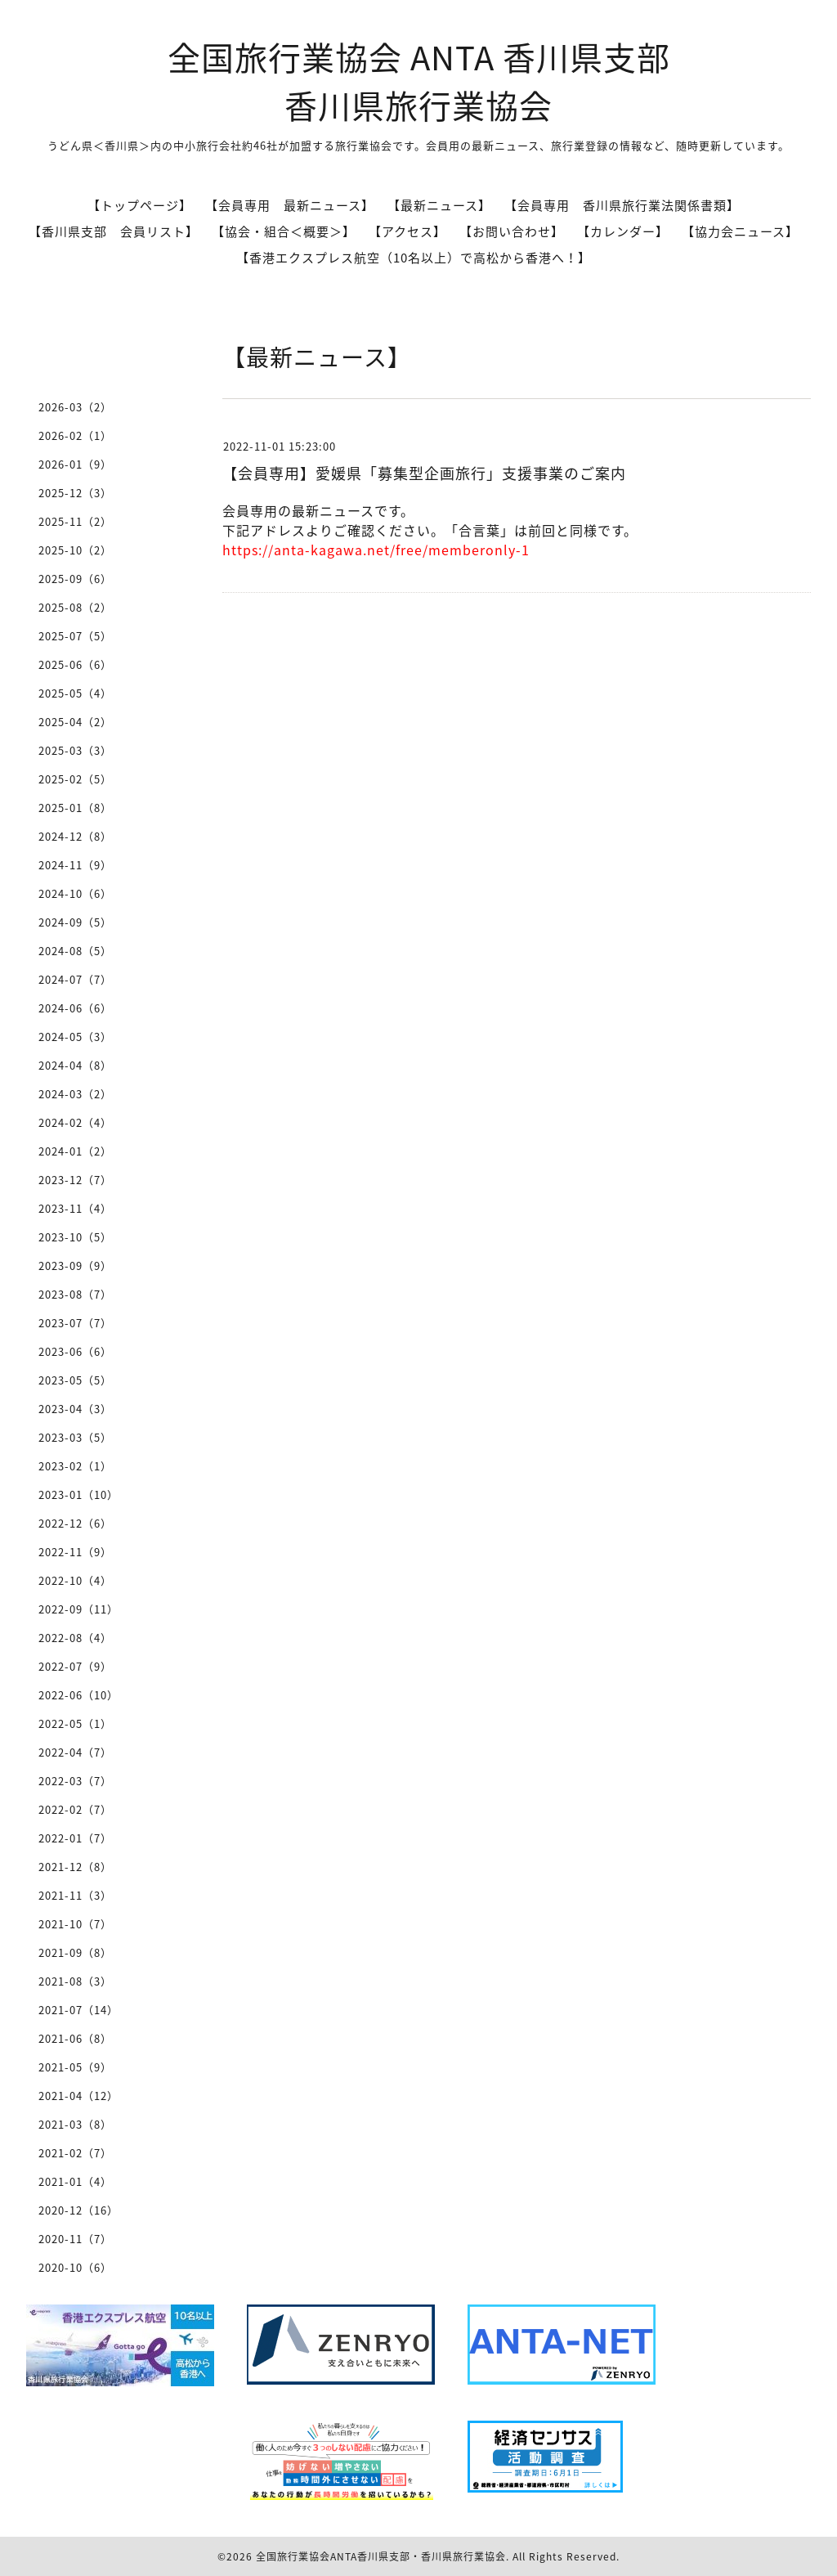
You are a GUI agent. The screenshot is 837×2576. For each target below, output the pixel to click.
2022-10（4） (75, 1580)
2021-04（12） (78, 2095)
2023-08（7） (75, 1294)
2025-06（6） (75, 664)
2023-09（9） (75, 1265)
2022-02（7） (75, 1809)
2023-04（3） (75, 1408)
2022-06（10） (78, 1695)
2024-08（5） (75, 950)
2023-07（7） (75, 1323)
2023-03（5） (75, 1437)
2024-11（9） (75, 865)
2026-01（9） (75, 464)
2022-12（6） (75, 1523)
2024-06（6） (75, 1008)
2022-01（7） (75, 1838)
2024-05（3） (75, 1036)
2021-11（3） (75, 1895)
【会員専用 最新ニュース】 (289, 205)
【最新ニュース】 (439, 205)
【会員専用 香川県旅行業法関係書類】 (622, 205)
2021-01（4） (75, 2181)
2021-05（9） (75, 2067)
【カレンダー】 (623, 231)
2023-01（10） (78, 1494)
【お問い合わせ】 (511, 231)
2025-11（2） (75, 521)
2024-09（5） (75, 922)
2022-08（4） (75, 1637)
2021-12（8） (75, 1866)
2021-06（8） (75, 2038)
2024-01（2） (75, 1151)
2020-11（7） (75, 2238)
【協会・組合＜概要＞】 (284, 231)
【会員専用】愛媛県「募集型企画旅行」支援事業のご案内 (424, 473)
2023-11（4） (75, 1208)
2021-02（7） (75, 2153)
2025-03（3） (75, 750)
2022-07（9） (75, 1666)
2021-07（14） (78, 2009)
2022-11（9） (75, 1552)
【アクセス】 (407, 231)
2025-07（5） (75, 636)
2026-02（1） (75, 435)
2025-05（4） (75, 693)
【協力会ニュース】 (740, 231)
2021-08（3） (75, 1981)
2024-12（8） (75, 836)
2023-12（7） (75, 1179)
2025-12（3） (75, 492)
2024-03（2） (75, 1094)
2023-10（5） (75, 1237)
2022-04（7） (75, 1752)
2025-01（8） (75, 807)
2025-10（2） (75, 550)
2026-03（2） (75, 407)
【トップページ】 (139, 205)
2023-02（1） (75, 1466)
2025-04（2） (75, 721)
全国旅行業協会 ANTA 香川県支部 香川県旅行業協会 (419, 81)
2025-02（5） (75, 779)
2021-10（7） (75, 1924)
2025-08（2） (75, 607)
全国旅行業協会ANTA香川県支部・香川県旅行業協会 (381, 2556)
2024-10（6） (75, 893)
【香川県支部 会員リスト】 (114, 231)
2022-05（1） (75, 1723)
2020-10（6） (75, 2267)
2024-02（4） (75, 1122)
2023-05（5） (75, 1380)
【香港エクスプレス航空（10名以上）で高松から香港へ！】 (413, 258)
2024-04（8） (75, 1065)
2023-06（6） (75, 1351)
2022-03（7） (75, 1780)
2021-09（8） (75, 1952)
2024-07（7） (75, 979)
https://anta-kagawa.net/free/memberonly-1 (376, 549)
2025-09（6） (75, 578)
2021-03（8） (75, 2124)
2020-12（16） (78, 2210)
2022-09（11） (78, 1609)
